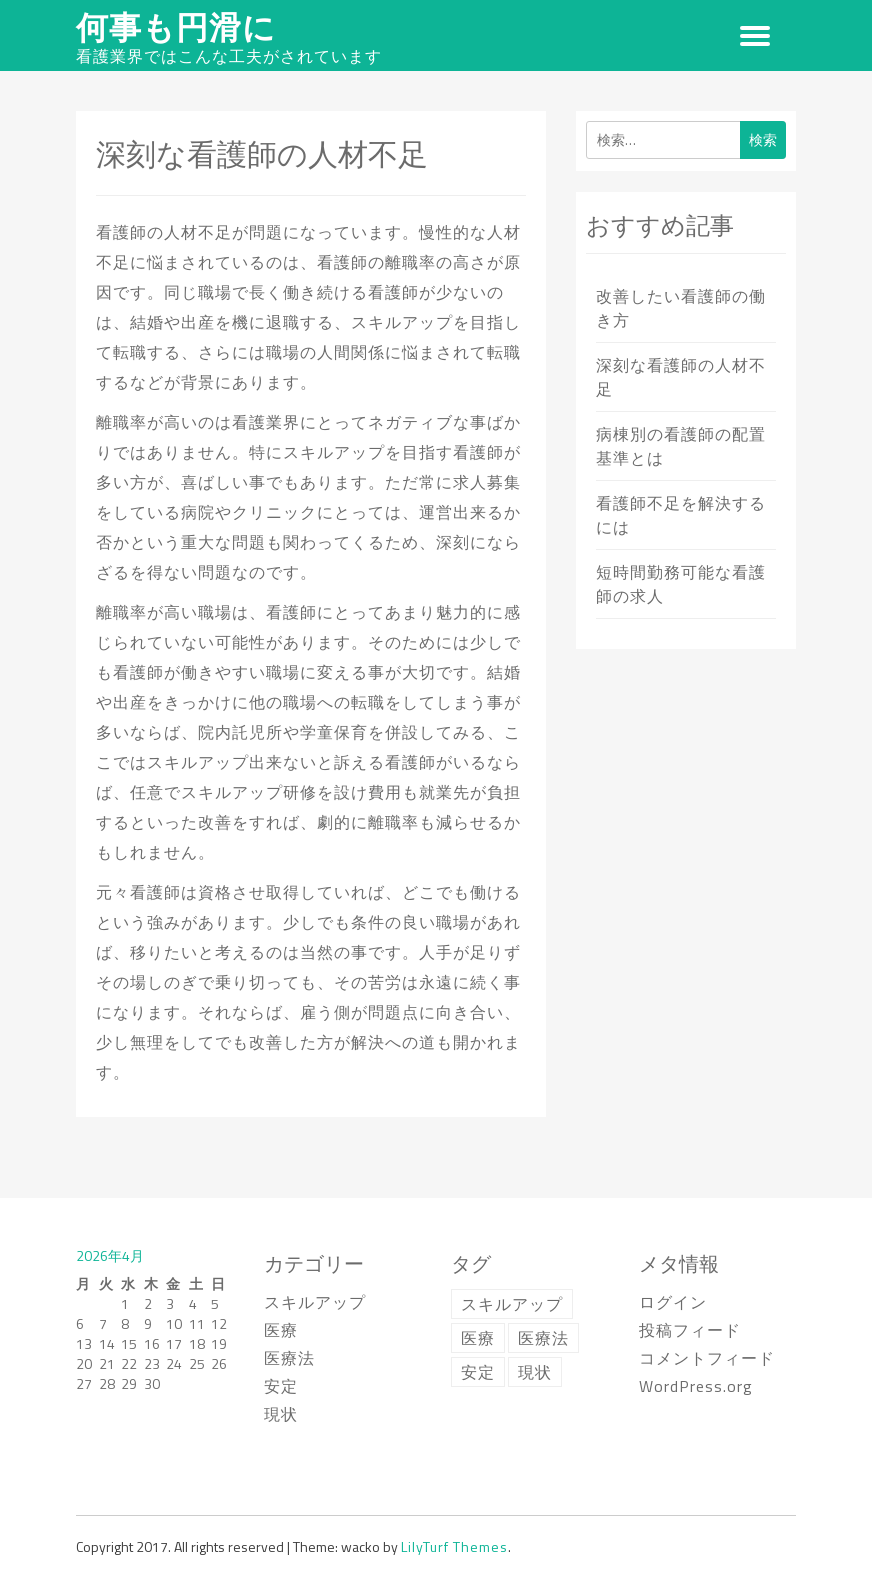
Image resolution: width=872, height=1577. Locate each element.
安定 (281, 1386)
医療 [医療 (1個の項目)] (478, 1338)
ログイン (673, 1302)
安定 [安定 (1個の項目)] (478, 1372)
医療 (281, 1330)
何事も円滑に (176, 27)
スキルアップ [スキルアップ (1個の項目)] (512, 1304)
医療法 (289, 1358)
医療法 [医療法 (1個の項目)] (543, 1338)
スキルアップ (315, 1302)
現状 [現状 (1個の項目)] (535, 1372)
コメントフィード (707, 1358)
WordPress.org (696, 1386)
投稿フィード (690, 1330)
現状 (281, 1414)
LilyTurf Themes (454, 1546)
